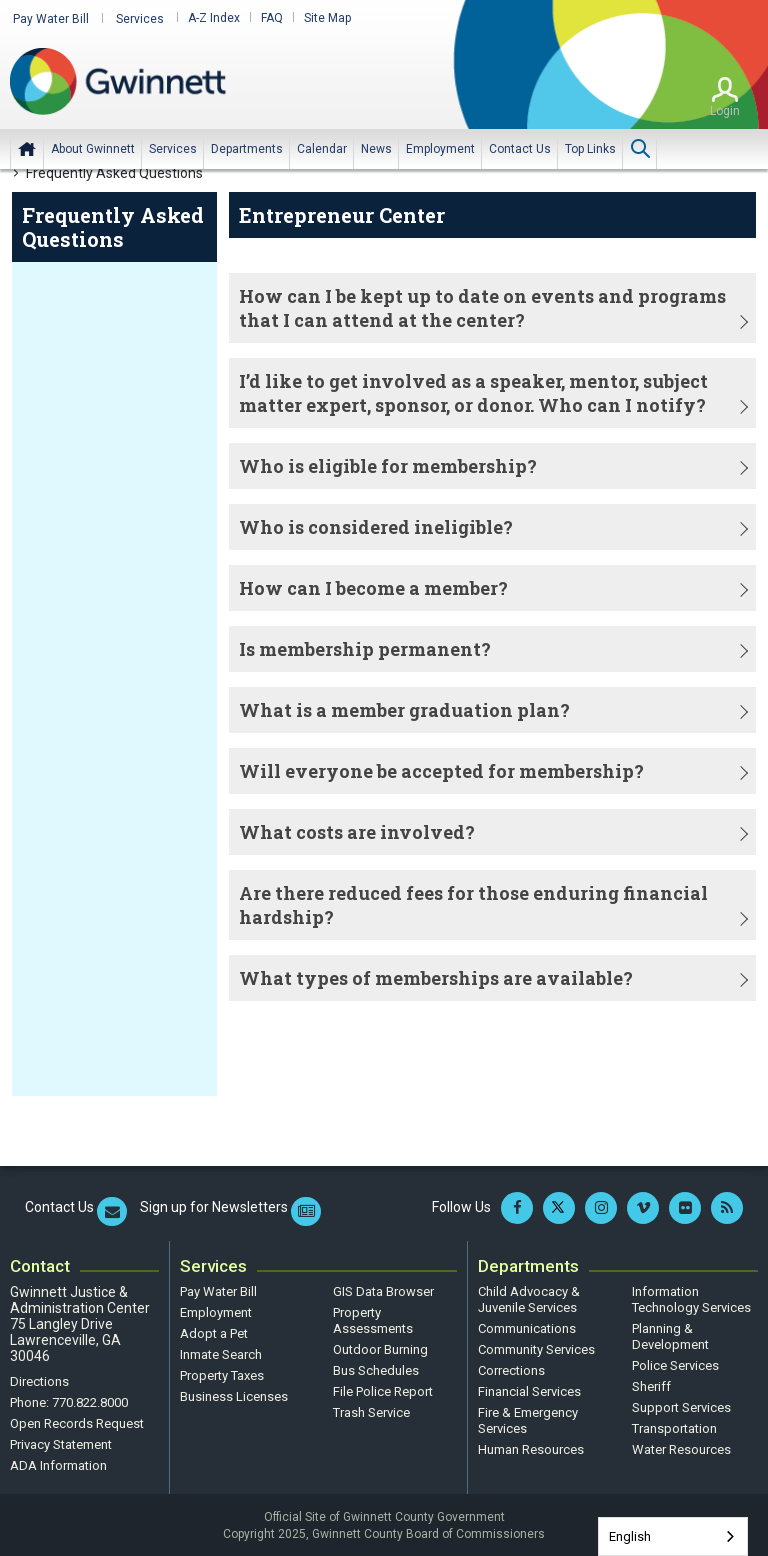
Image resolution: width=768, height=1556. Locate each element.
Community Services (536, 1347)
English (630, 1536)
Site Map (315, 18)
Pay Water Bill (48, 18)
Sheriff (651, 1384)
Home (27, 147)
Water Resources (681, 1447)
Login (725, 109)
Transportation (674, 1426)
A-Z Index (202, 18)
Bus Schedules (376, 1368)
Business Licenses (234, 1394)
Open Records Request (77, 1421)
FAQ (260, 18)
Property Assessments (373, 1318)
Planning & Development (670, 1334)
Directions (39, 1379)
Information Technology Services (691, 1297)
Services (131, 18)
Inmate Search (221, 1352)
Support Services (681, 1405)
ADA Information (58, 1463)
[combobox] (673, 1536)
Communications (527, 1326)
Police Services (675, 1363)
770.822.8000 (90, 1400)
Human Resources (531, 1447)
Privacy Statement (61, 1442)
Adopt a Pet (214, 1331)
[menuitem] (93, 147)
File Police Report (383, 1389)
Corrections (511, 1368)
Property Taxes (222, 1373)
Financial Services (529, 1389)
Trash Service (371, 1410)
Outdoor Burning (380, 1347)
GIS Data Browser (383, 1289)
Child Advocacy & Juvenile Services (529, 1297)
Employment (216, 1310)
